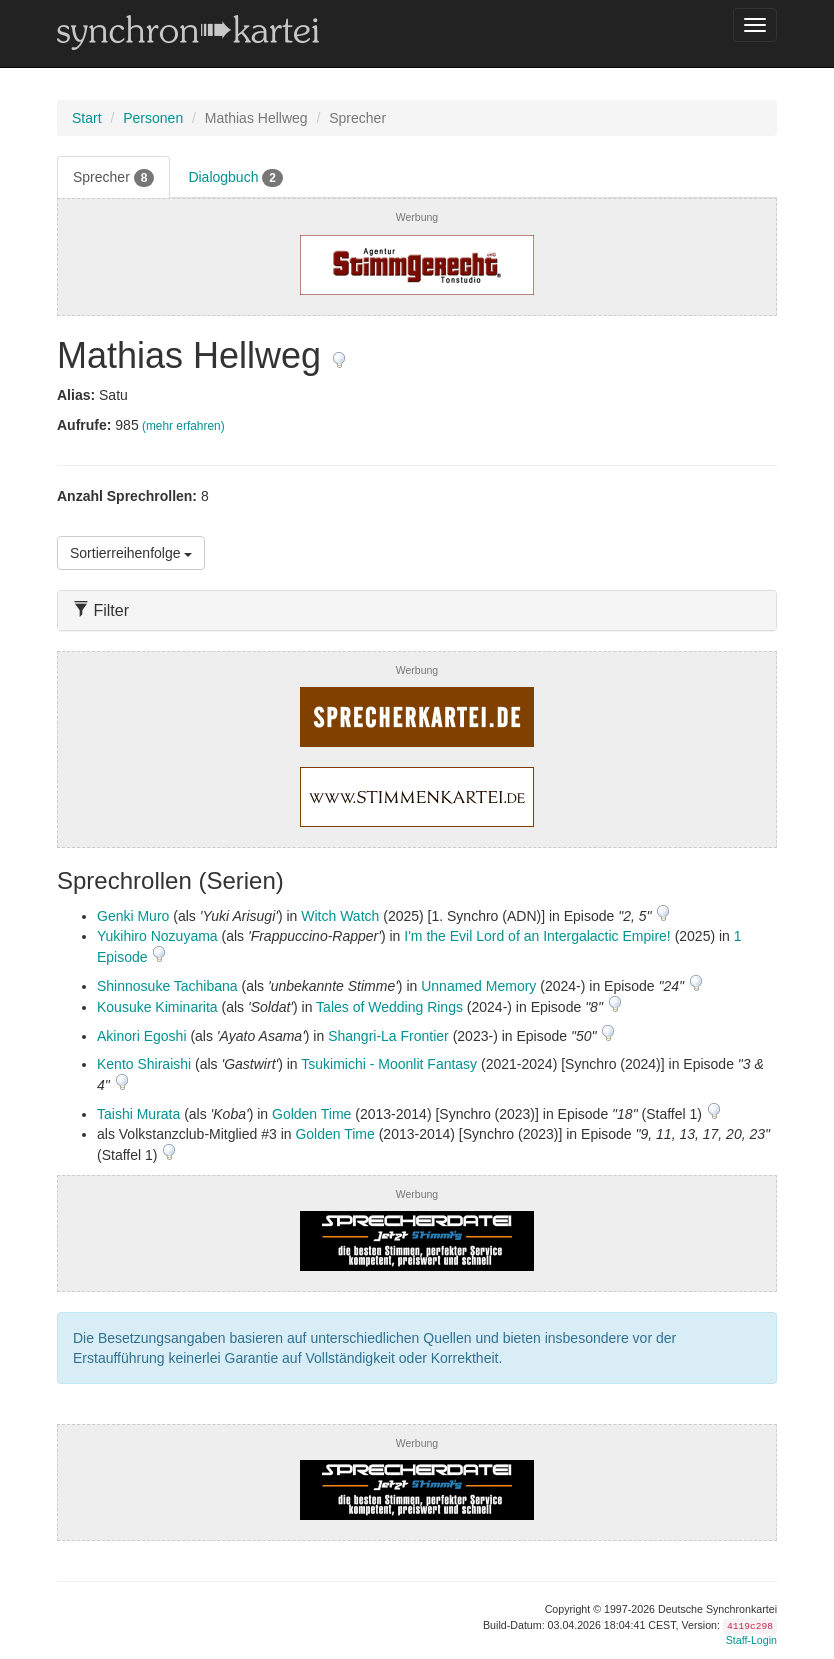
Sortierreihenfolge (131, 553)
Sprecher (113, 178)
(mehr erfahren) (183, 426)
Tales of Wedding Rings (389, 1007)
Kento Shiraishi (144, 1064)
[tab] (417, 610)
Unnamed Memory (478, 986)
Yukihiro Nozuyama (157, 936)
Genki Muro (133, 916)
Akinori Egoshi (142, 1036)
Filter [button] (101, 610)
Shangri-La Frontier (388, 1036)
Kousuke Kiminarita (157, 1007)
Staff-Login (751, 1640)
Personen (153, 118)
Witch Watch (340, 916)
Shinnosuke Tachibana (167, 986)
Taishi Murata (138, 1114)
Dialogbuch (235, 178)
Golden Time (311, 1114)
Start (87, 118)
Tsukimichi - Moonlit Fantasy (389, 1064)
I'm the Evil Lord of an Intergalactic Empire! (537, 936)
